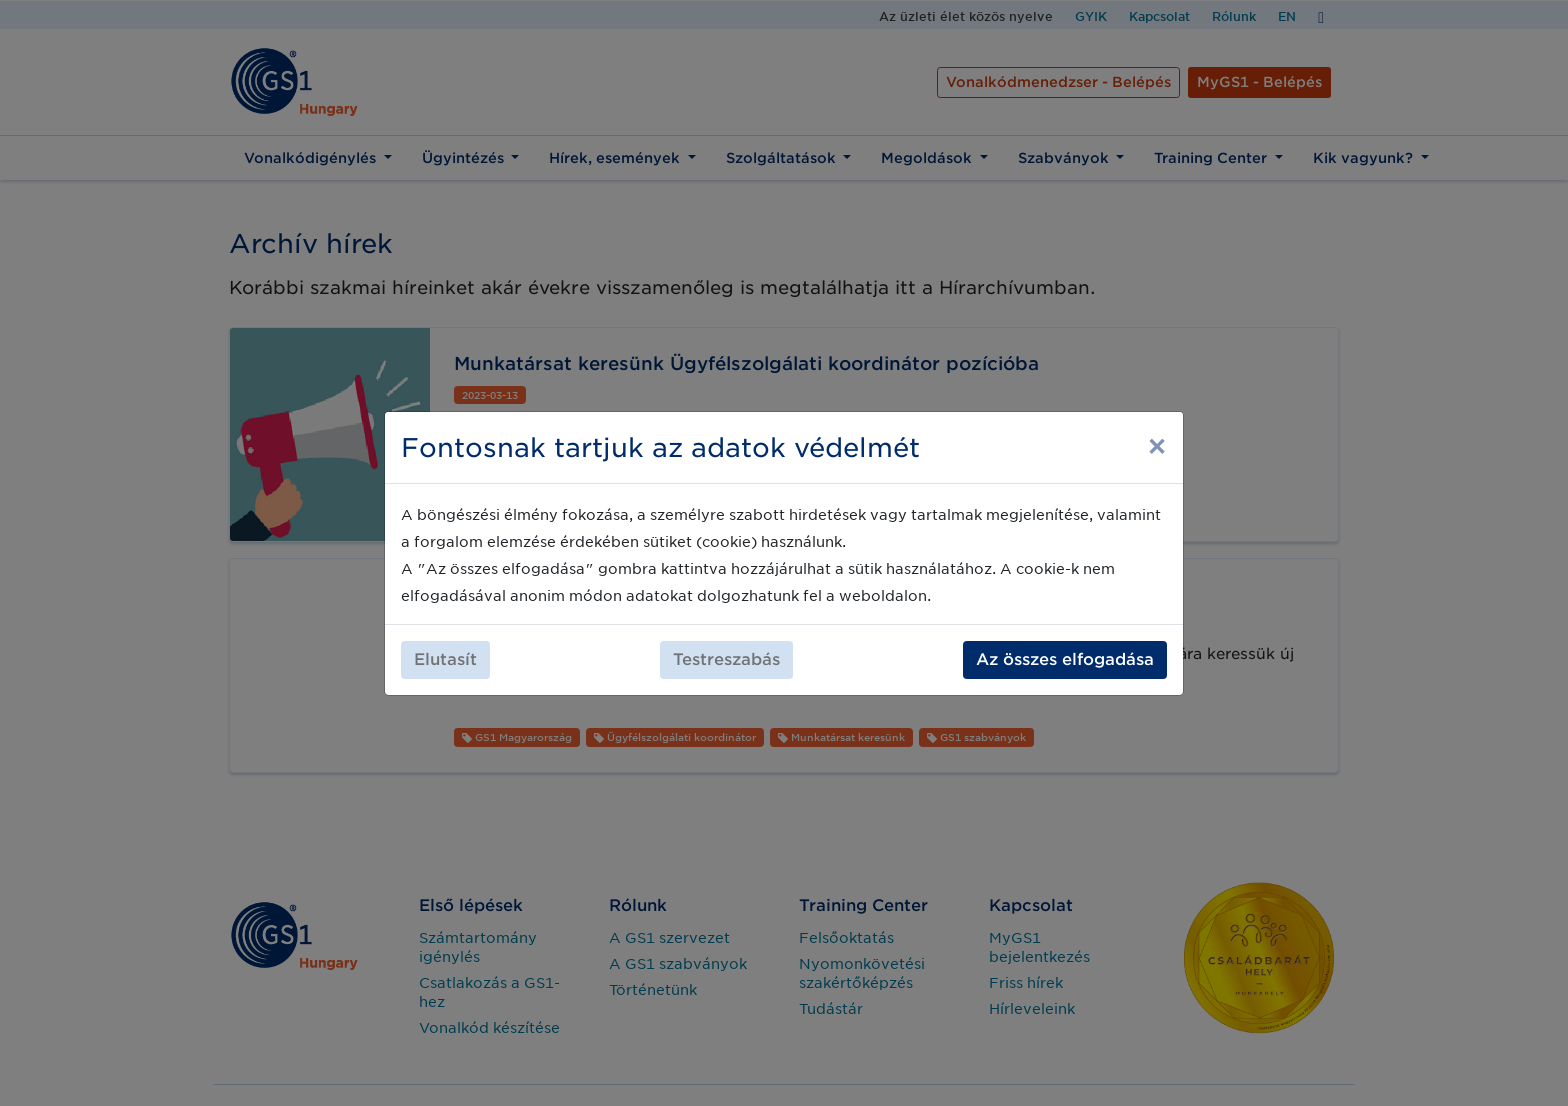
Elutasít (445, 659)
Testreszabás (726, 659)
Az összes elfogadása (1065, 659)
